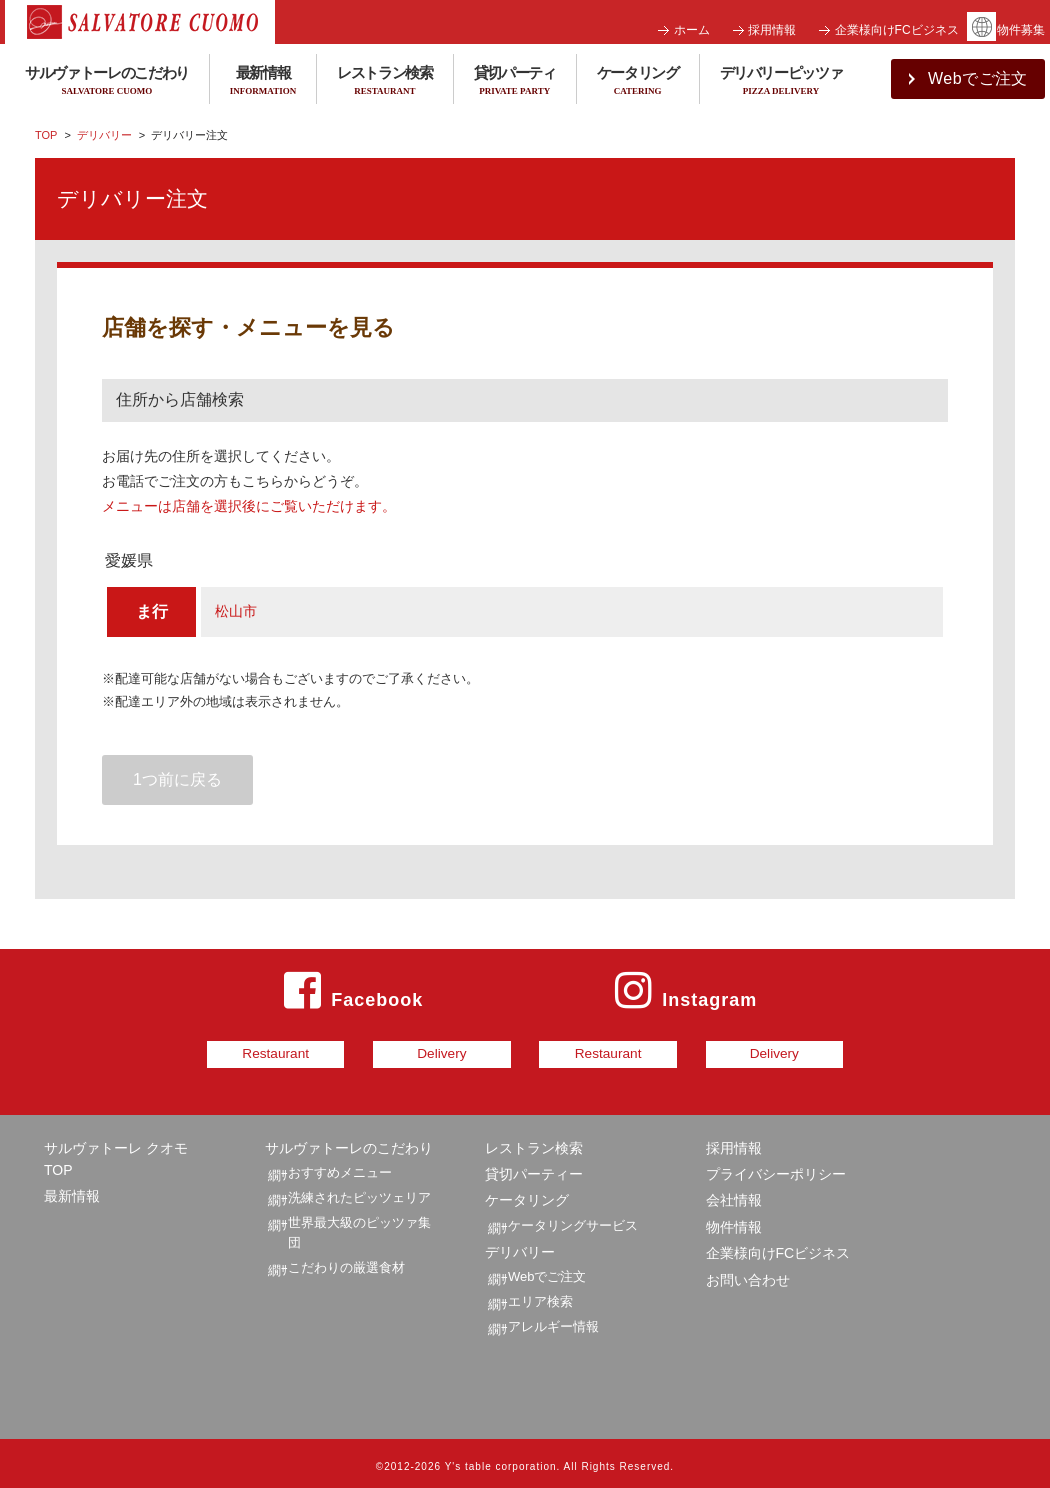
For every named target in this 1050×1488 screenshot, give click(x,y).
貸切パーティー (534, 1167)
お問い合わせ (748, 1272)
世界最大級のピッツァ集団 (359, 1225)
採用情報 (772, 30)
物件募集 (1021, 30)
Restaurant (207, 1050)
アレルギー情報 (553, 1318)
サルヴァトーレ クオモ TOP (116, 1151)
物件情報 (734, 1219)
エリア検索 (540, 1293)
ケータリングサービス (573, 1217)
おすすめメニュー (340, 1165)
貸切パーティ (515, 81)
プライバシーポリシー (776, 1167)
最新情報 (263, 81)
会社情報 (734, 1193)
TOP (46, 135)
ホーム (692, 30)
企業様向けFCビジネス (897, 30)
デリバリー (104, 135)
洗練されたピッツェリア (359, 1189)
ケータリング (638, 81)
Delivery (419, 1050)
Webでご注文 (547, 1268)
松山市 (236, 611)
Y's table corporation (501, 1459)
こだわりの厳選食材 (346, 1260)
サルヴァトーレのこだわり (349, 1140)
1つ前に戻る (177, 779)
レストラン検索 (385, 81)
